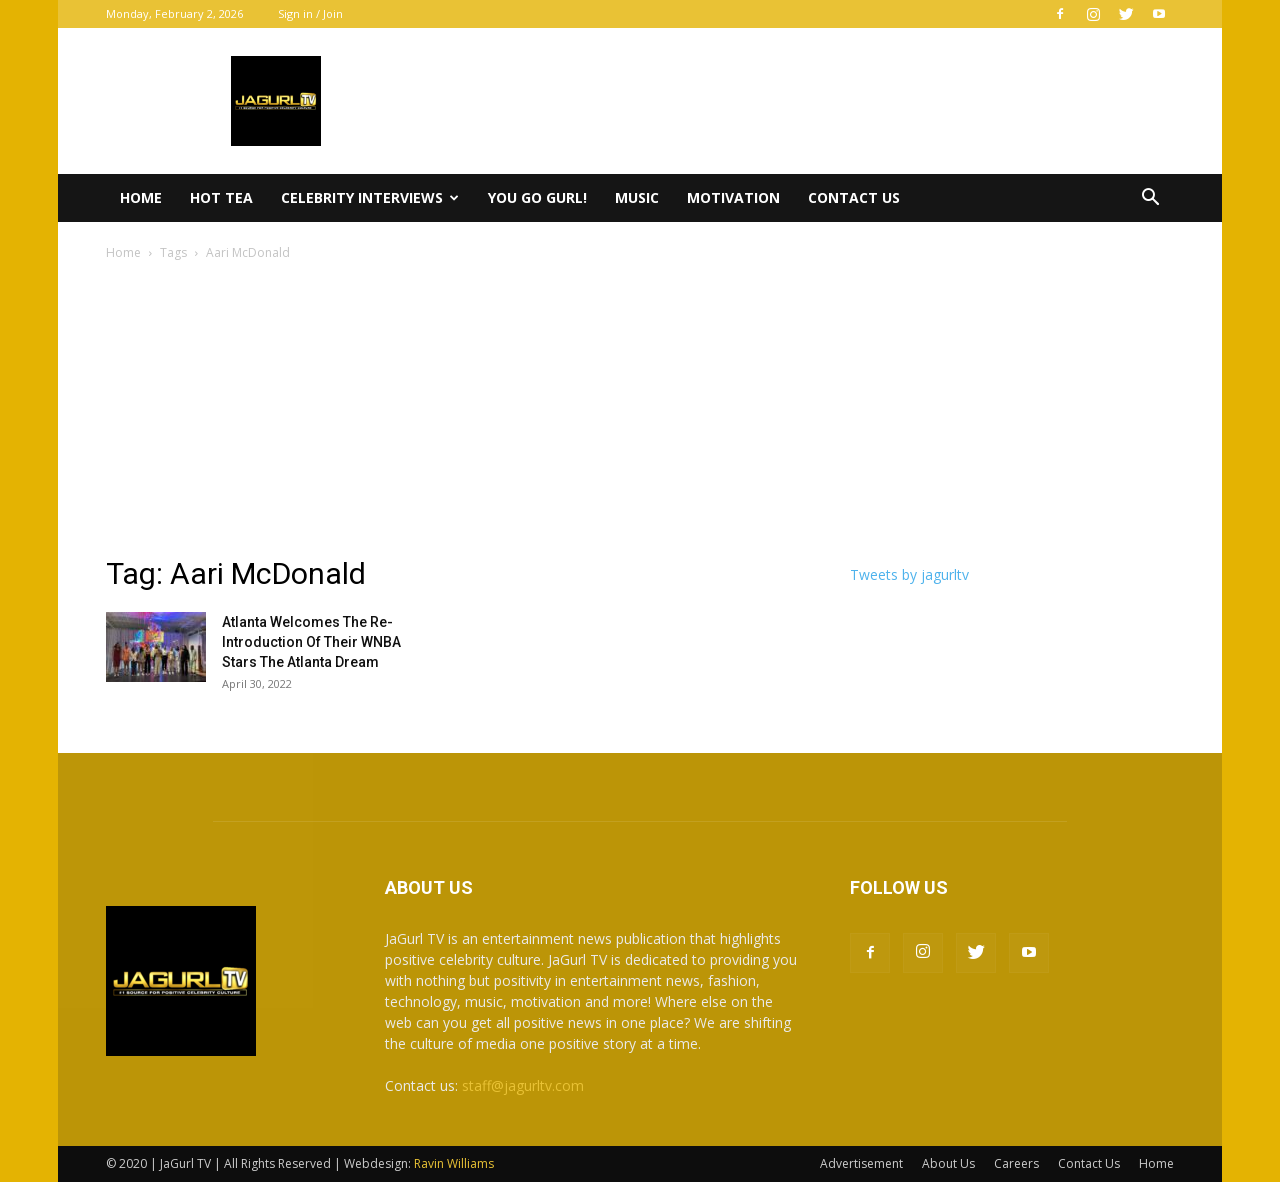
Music (637, 197)
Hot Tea (221, 197)
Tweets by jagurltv (909, 574)
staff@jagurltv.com (523, 1085)
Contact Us (854, 197)
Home (141, 197)
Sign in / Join (310, 13)
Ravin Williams (455, 1163)
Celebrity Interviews (370, 197)
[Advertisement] (640, 414)
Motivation (733, 197)
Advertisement (861, 1163)
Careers (1016, 1163)
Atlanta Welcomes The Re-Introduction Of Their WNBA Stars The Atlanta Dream (311, 642)
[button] (1150, 199)
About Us (948, 1163)
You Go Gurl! (537, 197)
